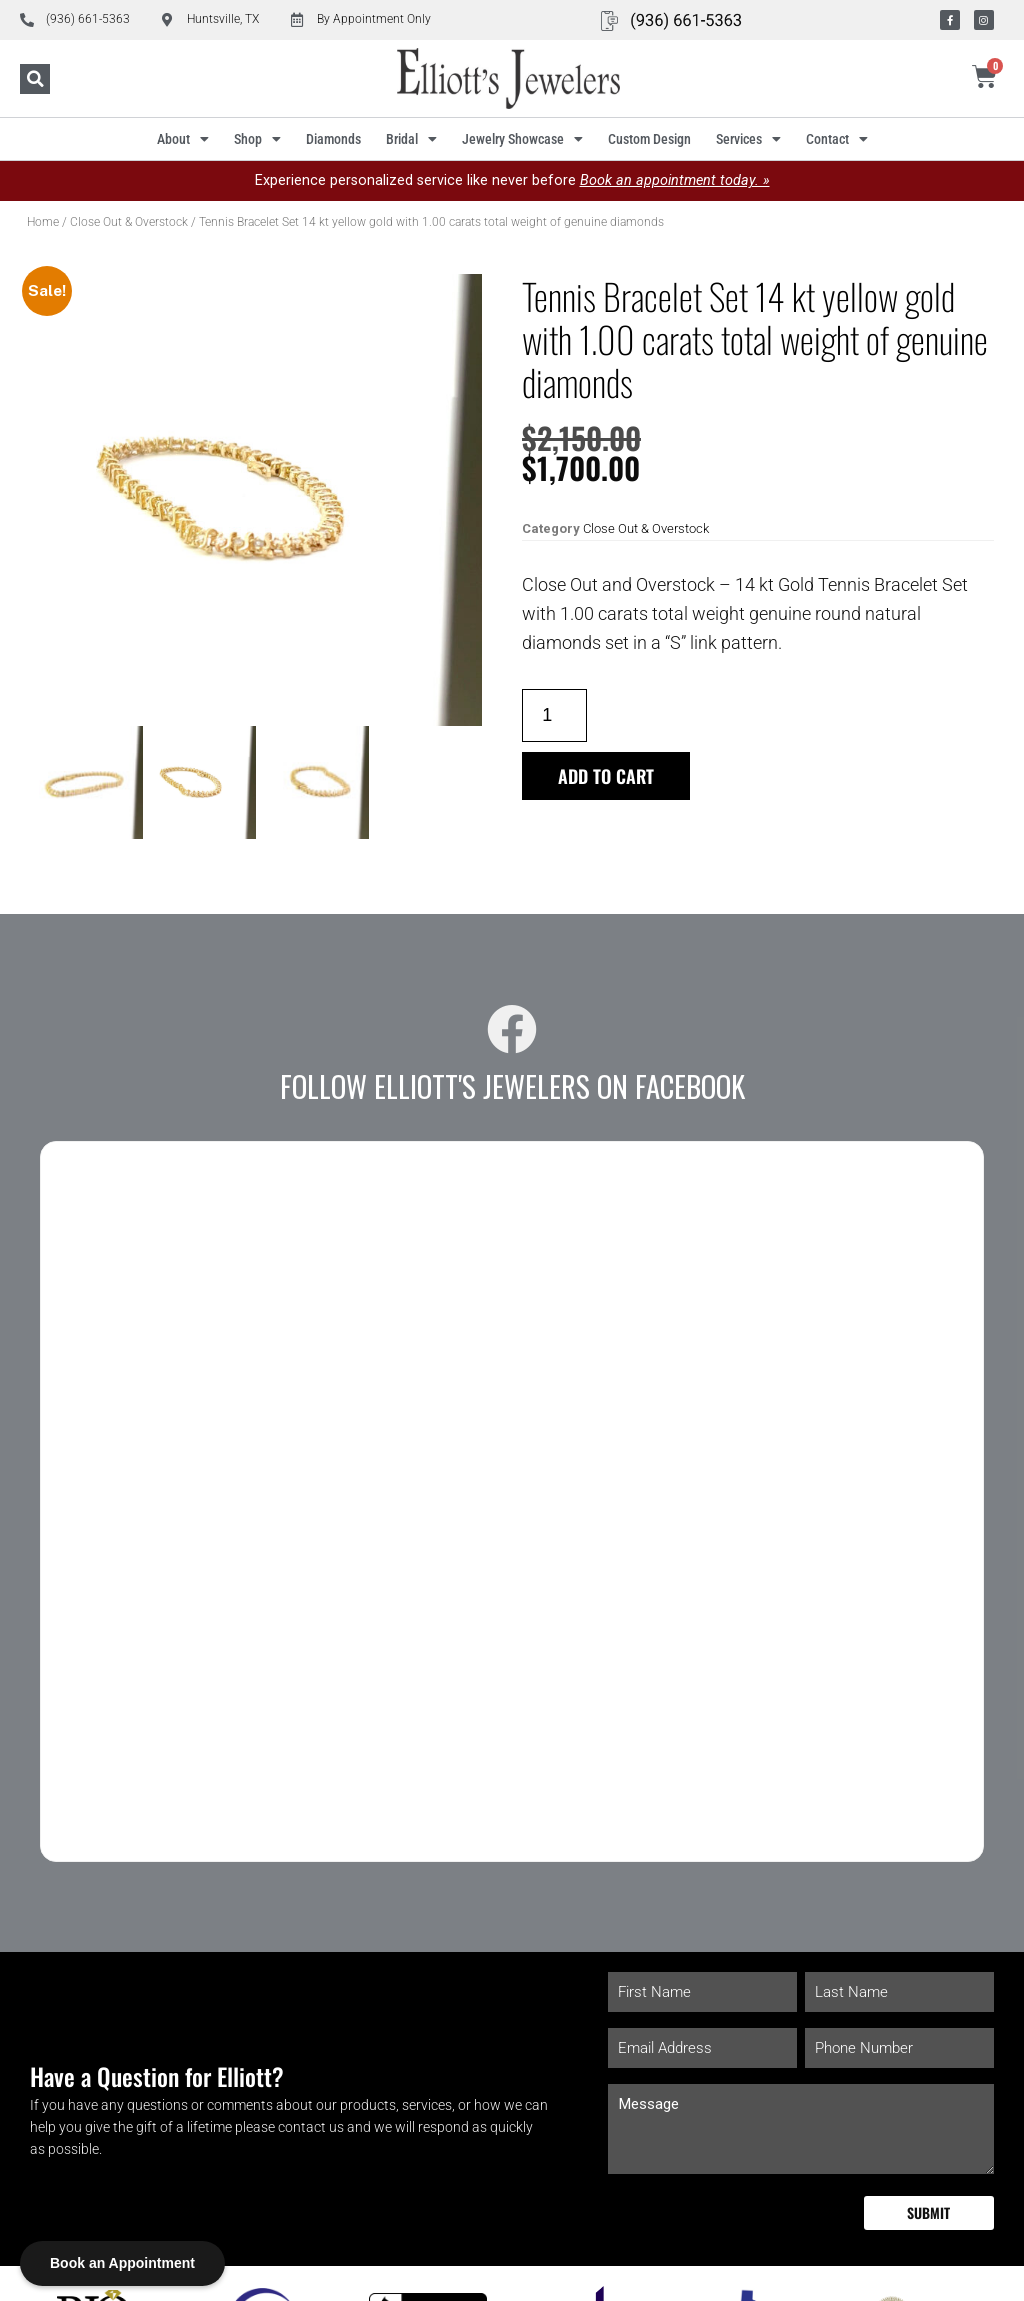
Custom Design (649, 139)
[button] (35, 79)
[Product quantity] (554, 715)
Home (43, 222)
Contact (837, 139)
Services (748, 139)
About (183, 139)
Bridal (411, 139)
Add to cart (606, 776)
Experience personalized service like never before (512, 180)
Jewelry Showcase (522, 139)
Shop (257, 139)
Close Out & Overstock (129, 222)
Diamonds (333, 139)
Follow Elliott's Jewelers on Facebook (512, 1086)
